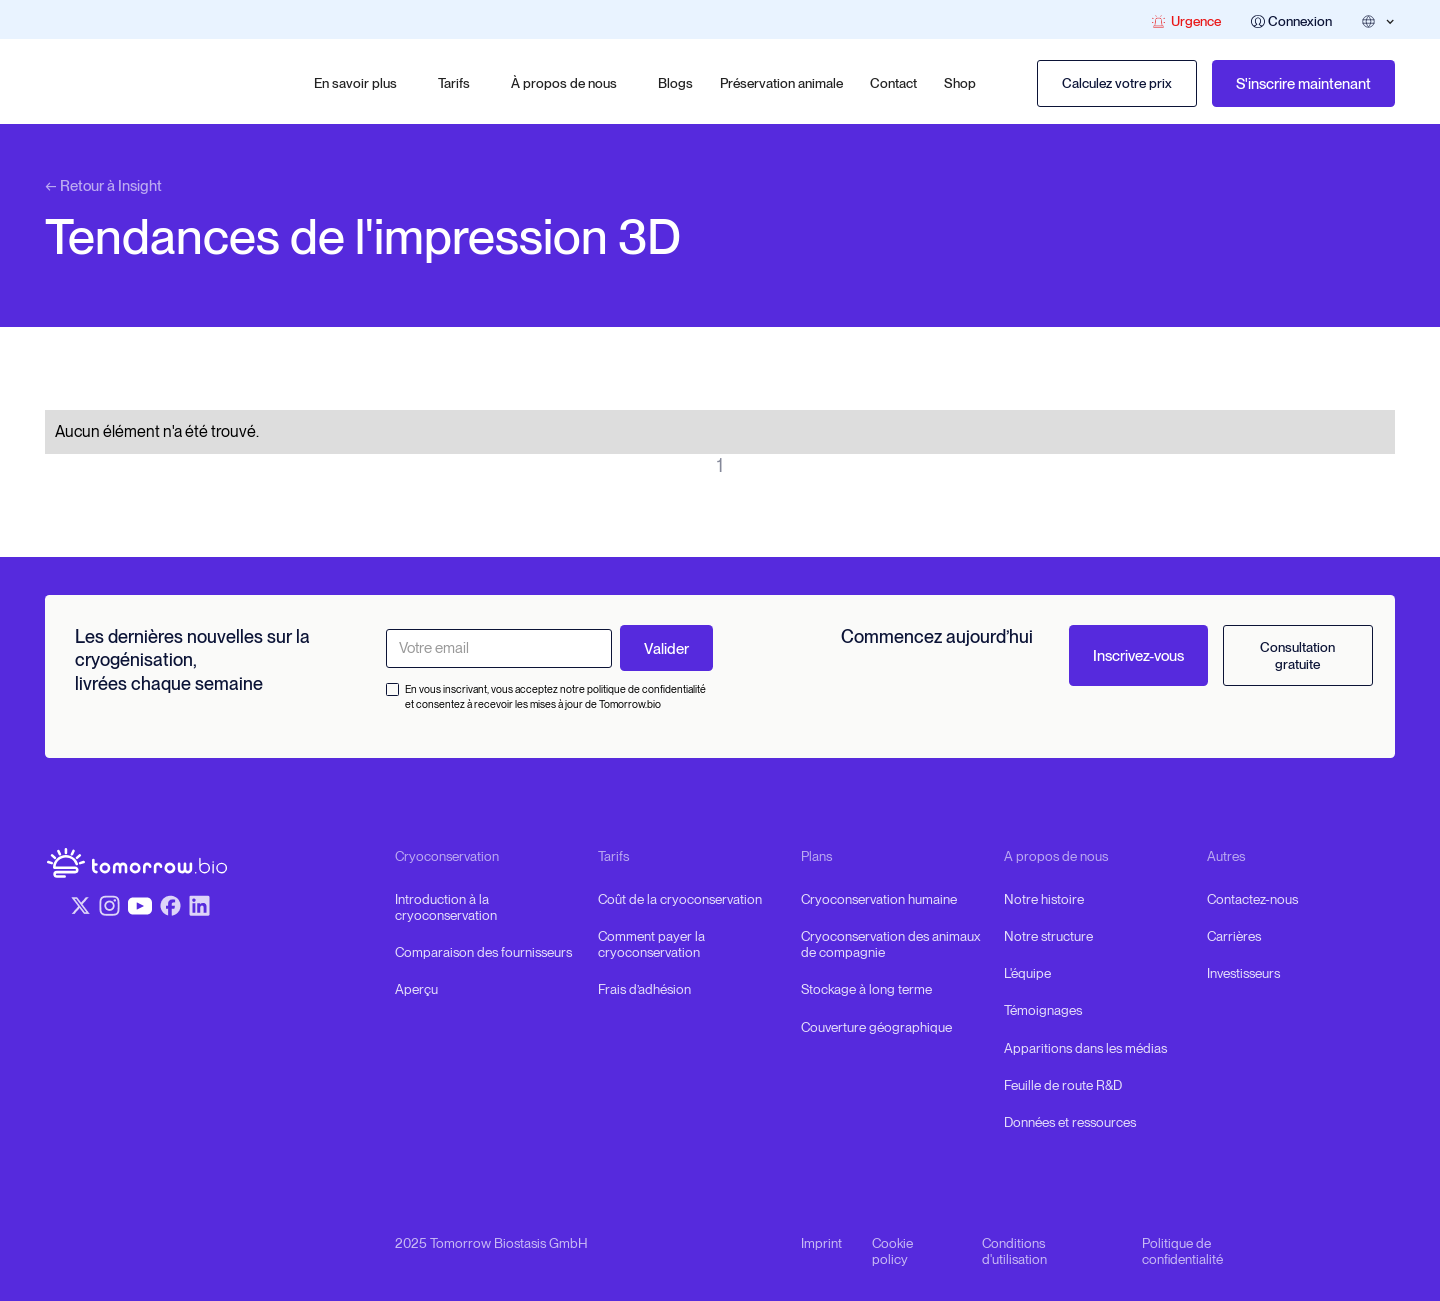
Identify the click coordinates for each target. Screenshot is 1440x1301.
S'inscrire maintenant (1303, 84)
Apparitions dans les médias (1085, 1048)
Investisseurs (1243, 973)
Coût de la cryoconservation (680, 899)
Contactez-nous (1252, 899)
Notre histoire (1044, 899)
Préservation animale (781, 83)
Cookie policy (892, 1251)
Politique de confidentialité (1182, 1251)
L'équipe (1027, 973)
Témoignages (1043, 1010)
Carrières (1234, 936)
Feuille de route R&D (1063, 1085)
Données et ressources (1070, 1122)
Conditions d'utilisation (1014, 1251)
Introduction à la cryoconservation (446, 907)
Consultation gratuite (1297, 655)
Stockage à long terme (866, 989)
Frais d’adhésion (644, 989)
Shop (960, 83)
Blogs (675, 83)
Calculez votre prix (1117, 83)
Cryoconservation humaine (879, 899)
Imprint (821, 1243)
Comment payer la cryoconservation (651, 944)
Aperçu (416, 989)
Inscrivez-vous (1138, 656)
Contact (893, 83)
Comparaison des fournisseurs (483, 952)
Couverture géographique (876, 1027)
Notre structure (1048, 936)
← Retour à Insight (103, 186)
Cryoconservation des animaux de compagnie (890, 944)
